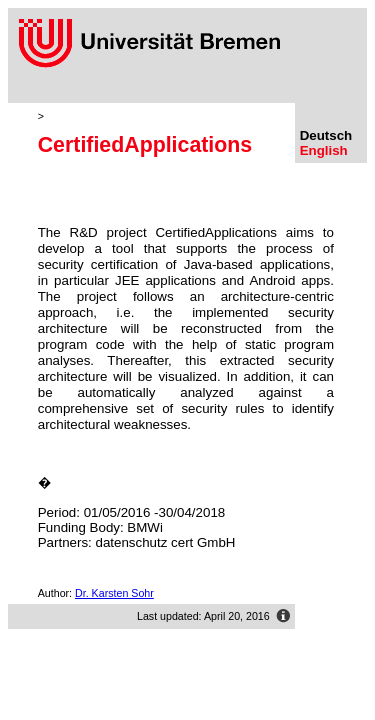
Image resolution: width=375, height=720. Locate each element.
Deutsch (326, 135)
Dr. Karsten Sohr (114, 593)
